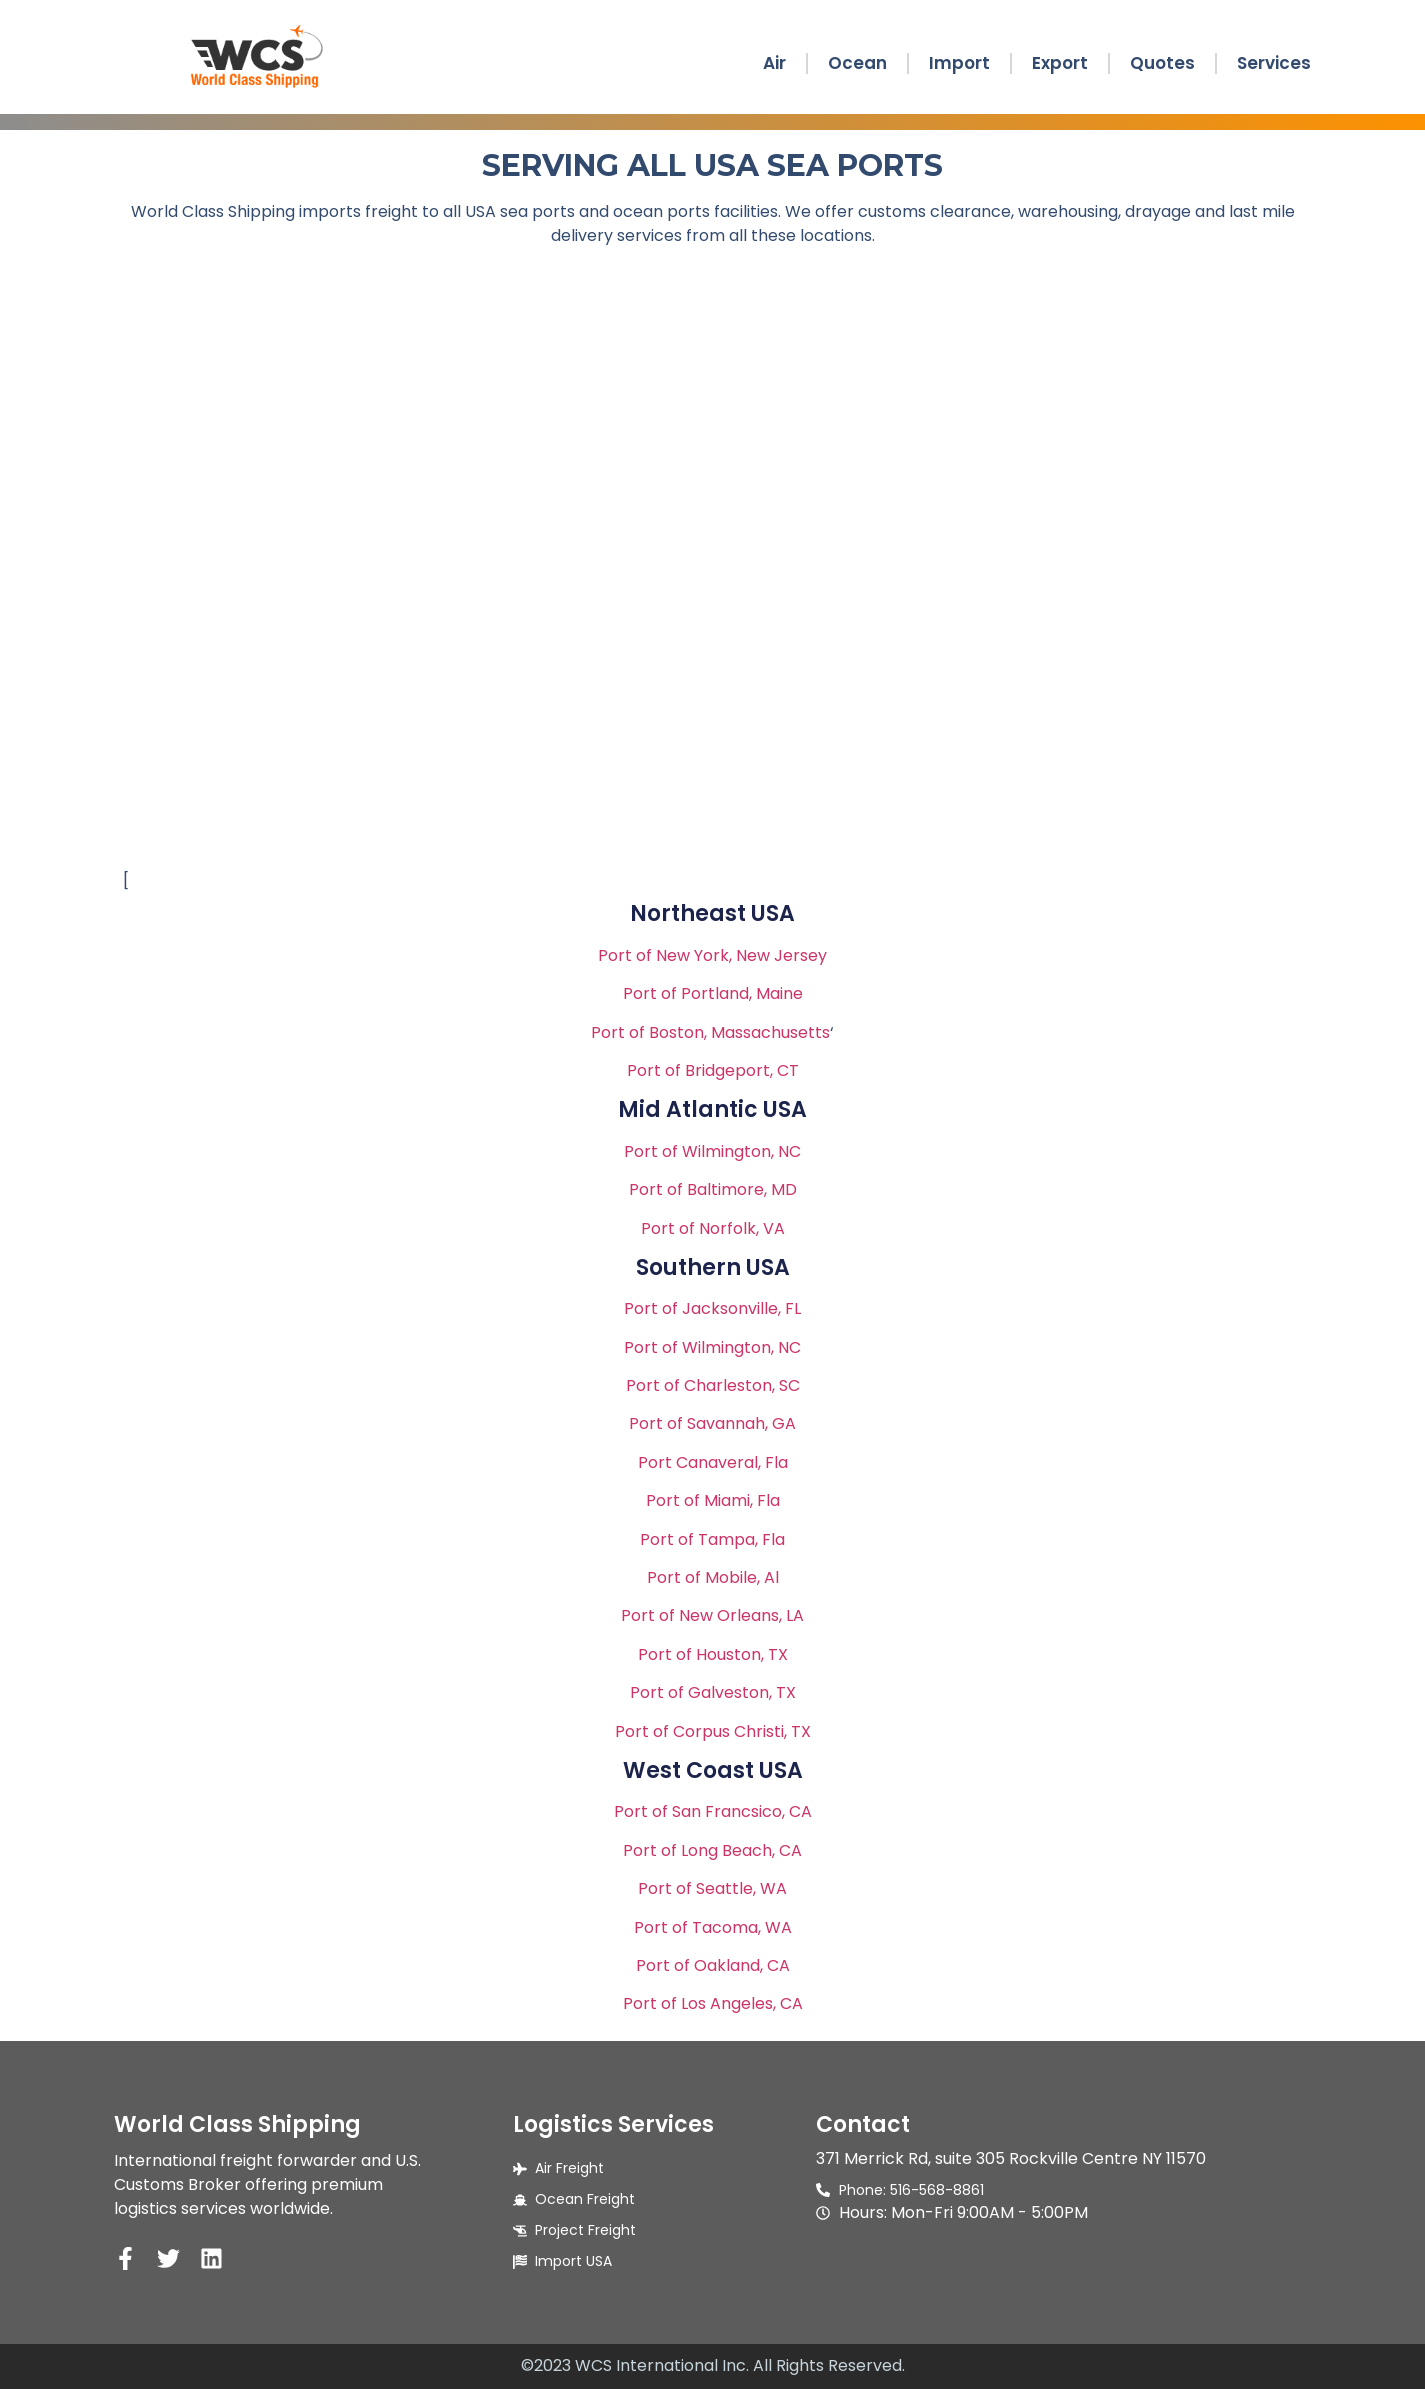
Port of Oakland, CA (713, 1965)
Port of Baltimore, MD (713, 1189)
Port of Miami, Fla (713, 1500)
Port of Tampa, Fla (712, 1539)
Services (1274, 63)
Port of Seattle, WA (712, 1888)
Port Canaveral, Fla (713, 1462)
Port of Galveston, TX (713, 1692)
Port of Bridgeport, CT (713, 1070)
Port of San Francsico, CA (713, 1811)
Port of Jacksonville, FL (712, 1308)
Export (1060, 63)
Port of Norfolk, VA (713, 1228)
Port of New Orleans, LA (712, 1615)
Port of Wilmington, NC (712, 1151)
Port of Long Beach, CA (712, 1850)
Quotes (1162, 63)
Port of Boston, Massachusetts (710, 1032)
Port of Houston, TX (713, 1654)
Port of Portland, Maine (713, 993)
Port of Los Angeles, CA (713, 2003)
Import (959, 63)
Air (774, 63)
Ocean (857, 63)
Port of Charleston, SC (713, 1385)
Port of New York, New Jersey (712, 955)
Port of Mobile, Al (713, 1577)
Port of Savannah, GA (712, 1423)
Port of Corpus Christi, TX (713, 1731)
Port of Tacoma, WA (713, 1927)
